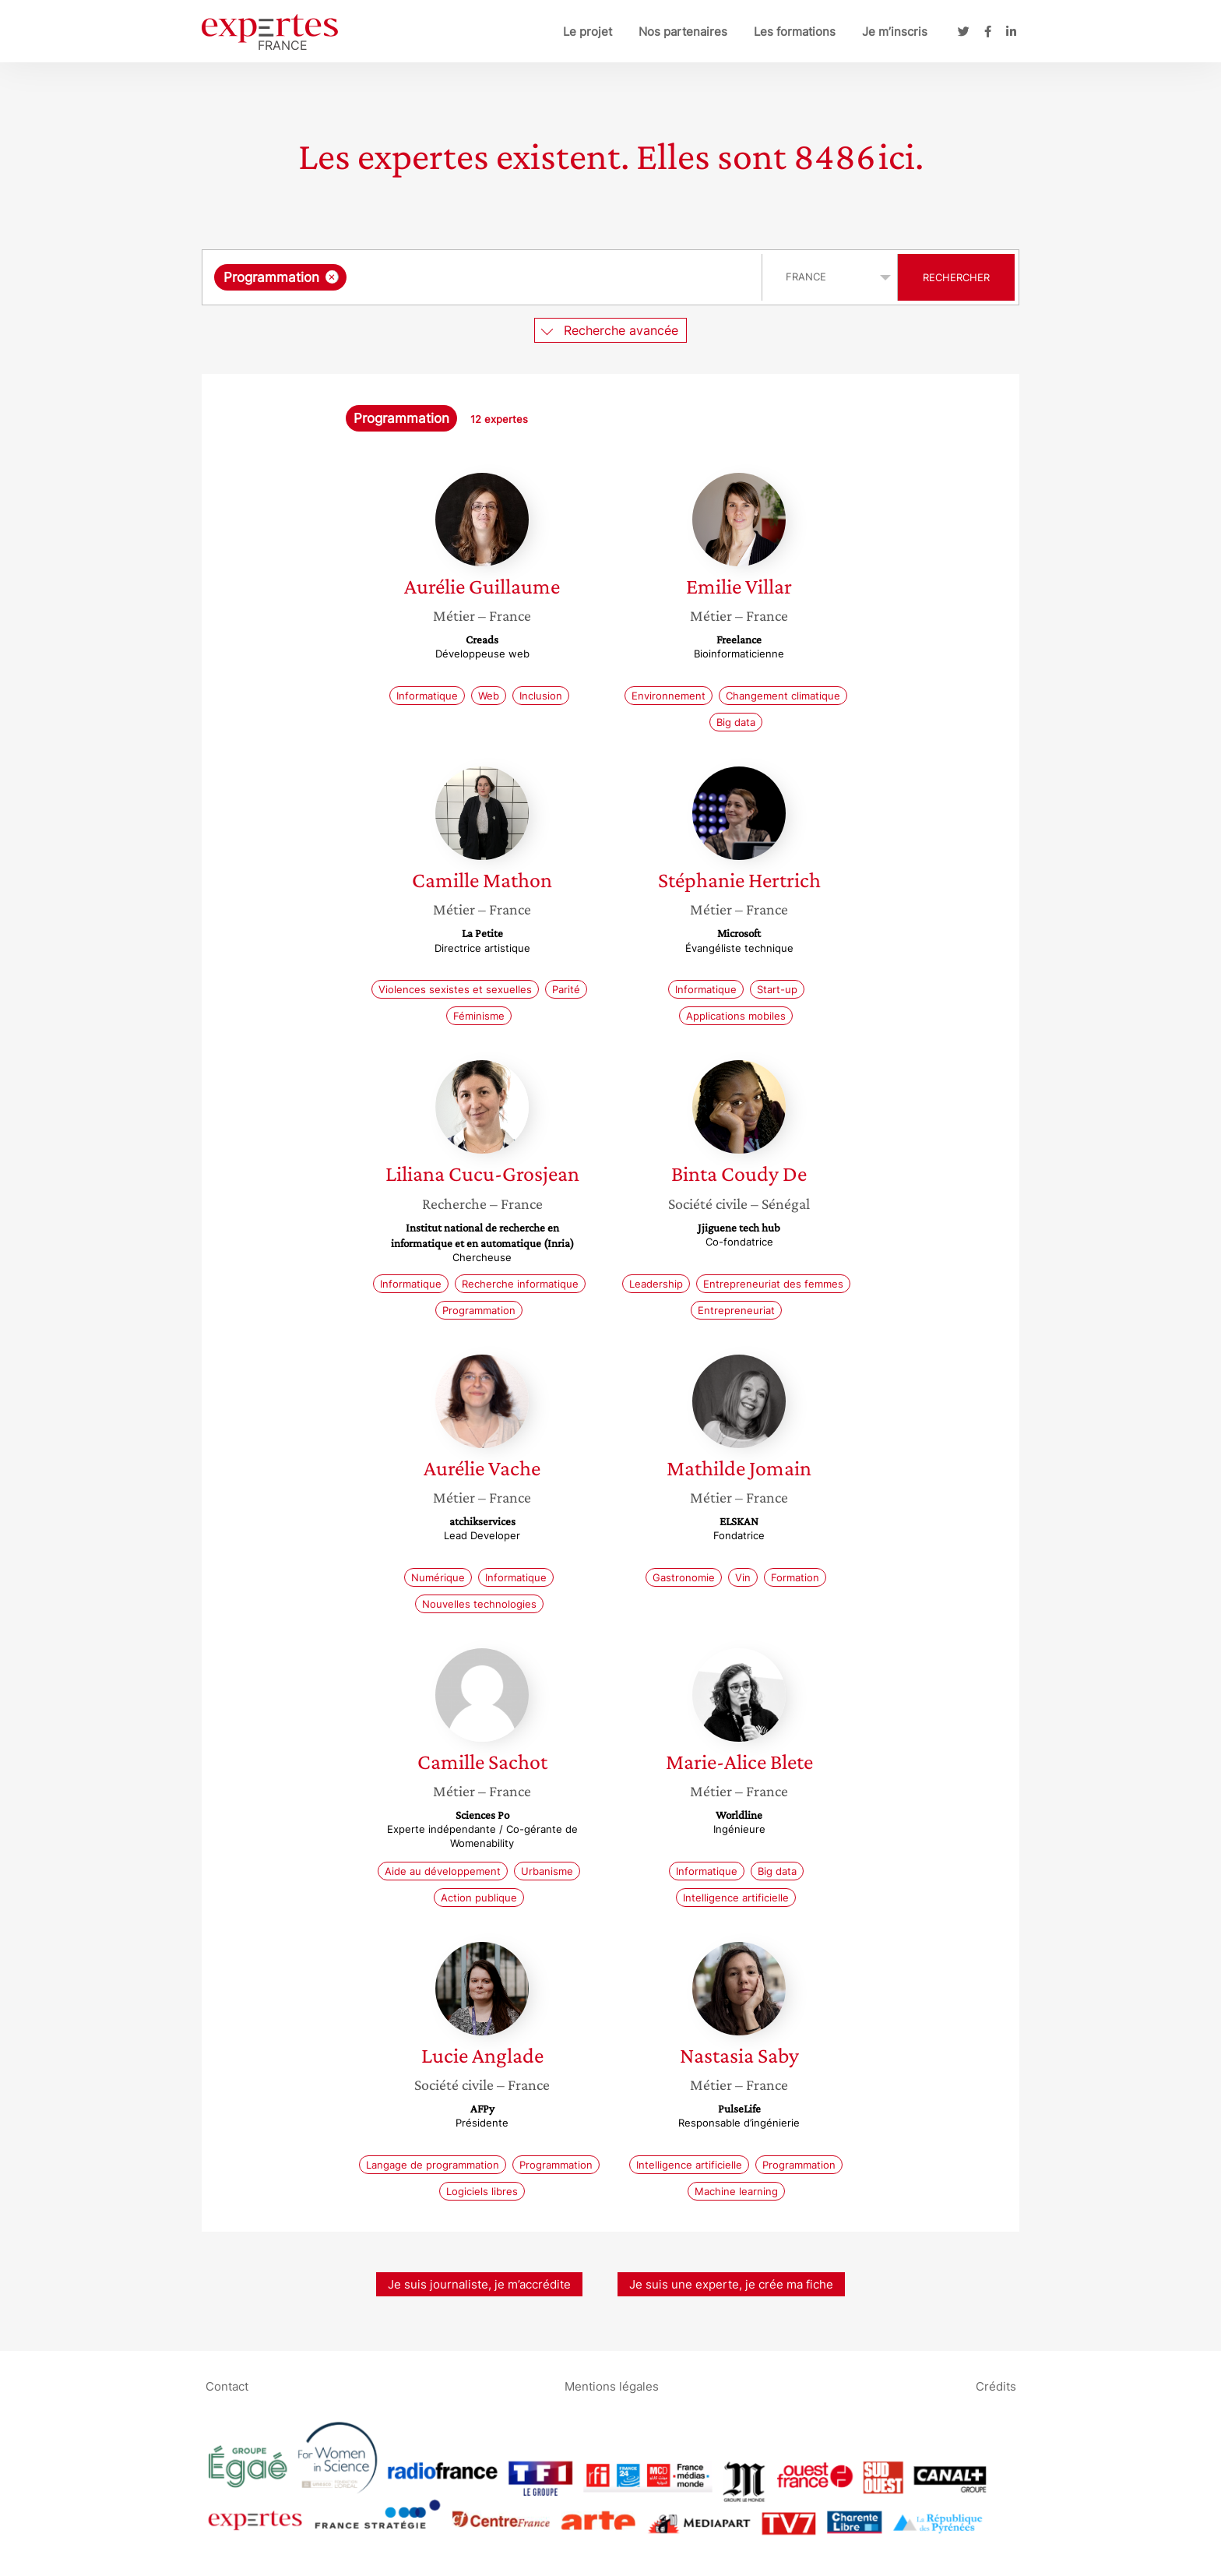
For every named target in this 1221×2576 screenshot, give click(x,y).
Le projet (587, 31)
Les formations (795, 31)
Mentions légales (612, 2385)
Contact (227, 2385)
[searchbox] (511, 277)
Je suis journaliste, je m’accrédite (479, 2284)
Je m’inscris (894, 31)
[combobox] (484, 277)
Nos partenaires (683, 31)
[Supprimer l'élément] (332, 277)
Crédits (996, 2385)
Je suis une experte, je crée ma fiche (731, 2284)
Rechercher (956, 277)
